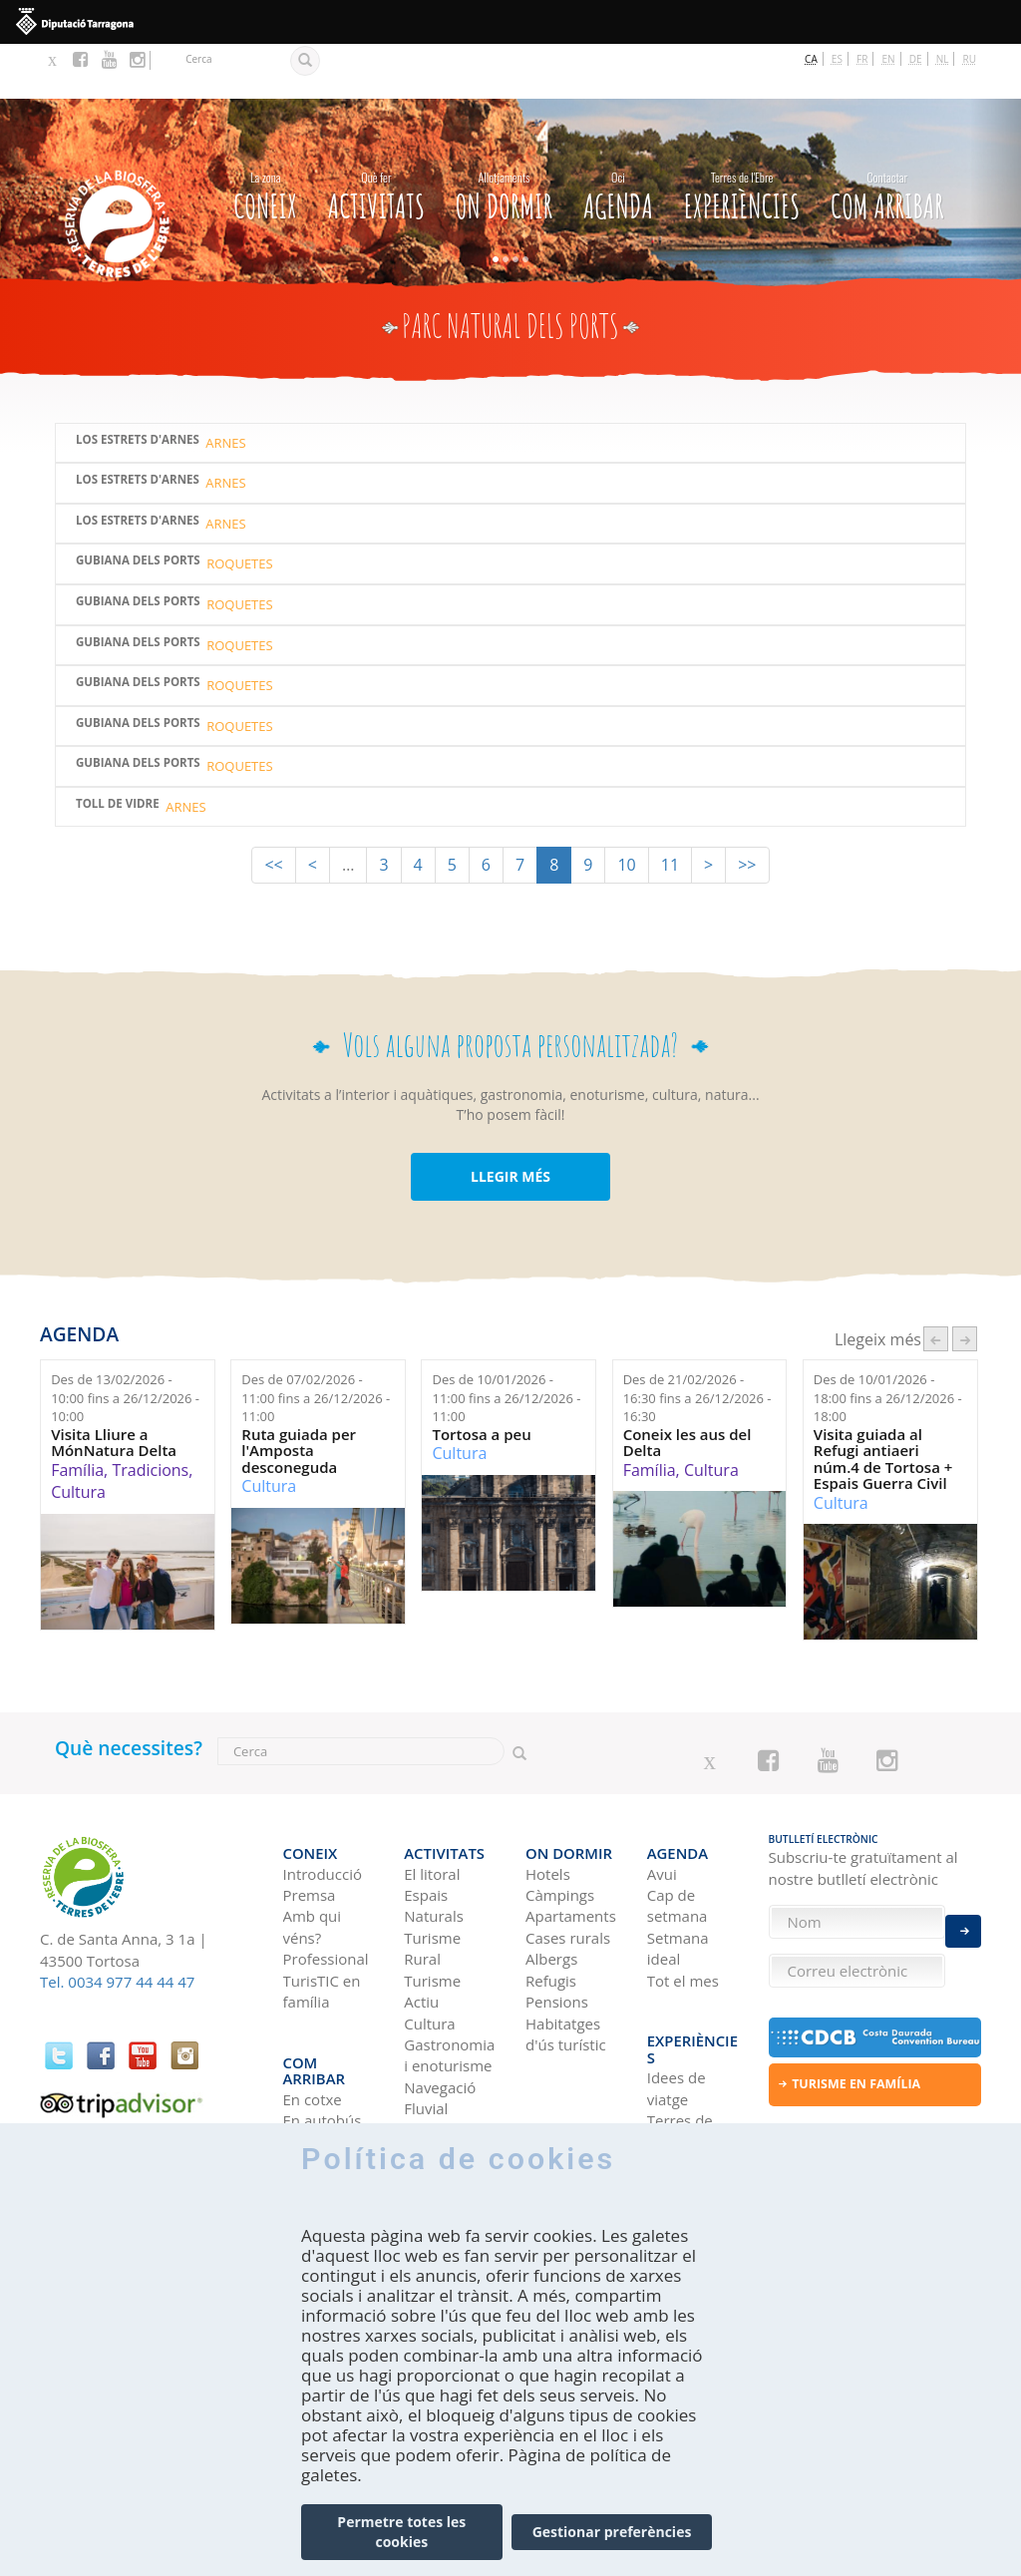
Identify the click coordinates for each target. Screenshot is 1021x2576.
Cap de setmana (677, 1834)
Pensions (556, 1931)
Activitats (376, 138)
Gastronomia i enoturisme (449, 1984)
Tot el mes (683, 1910)
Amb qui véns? (312, 1856)
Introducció (322, 1803)
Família (77, 1415)
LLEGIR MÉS (510, 1121)
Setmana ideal (678, 1877)
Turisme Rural (432, 1877)
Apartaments (570, 1846)
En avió (308, 2038)
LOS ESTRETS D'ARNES (137, 466)
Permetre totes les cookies (401, 2531)
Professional (326, 1888)
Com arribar (887, 138)
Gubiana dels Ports (138, 507)
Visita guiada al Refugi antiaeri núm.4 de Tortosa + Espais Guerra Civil (883, 1404)
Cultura (78, 1438)
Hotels (547, 1803)
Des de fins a (125, 1342)
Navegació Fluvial (440, 2027)
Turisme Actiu (432, 1920)
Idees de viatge (676, 1985)
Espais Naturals (434, 1834)
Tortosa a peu (481, 1379)
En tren (308, 2059)
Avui (662, 1803)
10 (626, 811)
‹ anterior (935, 1285)
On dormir (504, 138)
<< (273, 811)
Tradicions (150, 1415)
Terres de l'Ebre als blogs (680, 2038)
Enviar (963, 1916)
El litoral (432, 1803)
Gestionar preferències (612, 2531)
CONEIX (265, 138)
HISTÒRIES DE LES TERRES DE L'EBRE (684, 2113)
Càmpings (559, 1824)
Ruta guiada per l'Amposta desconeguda (298, 1396)
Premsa (309, 1824)
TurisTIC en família (322, 1920)
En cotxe (312, 1996)
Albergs (551, 1888)
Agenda (618, 138)
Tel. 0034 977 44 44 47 (117, 1928)
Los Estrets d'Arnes (137, 385)
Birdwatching (450, 2059)
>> (747, 811)
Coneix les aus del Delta (687, 1387)
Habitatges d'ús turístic (565, 1963)
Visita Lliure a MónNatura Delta (113, 1387)
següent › (964, 1285)
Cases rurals (567, 1867)
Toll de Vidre (118, 749)
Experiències (742, 138)
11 (670, 811)
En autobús (322, 2016)
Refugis (550, 1910)
